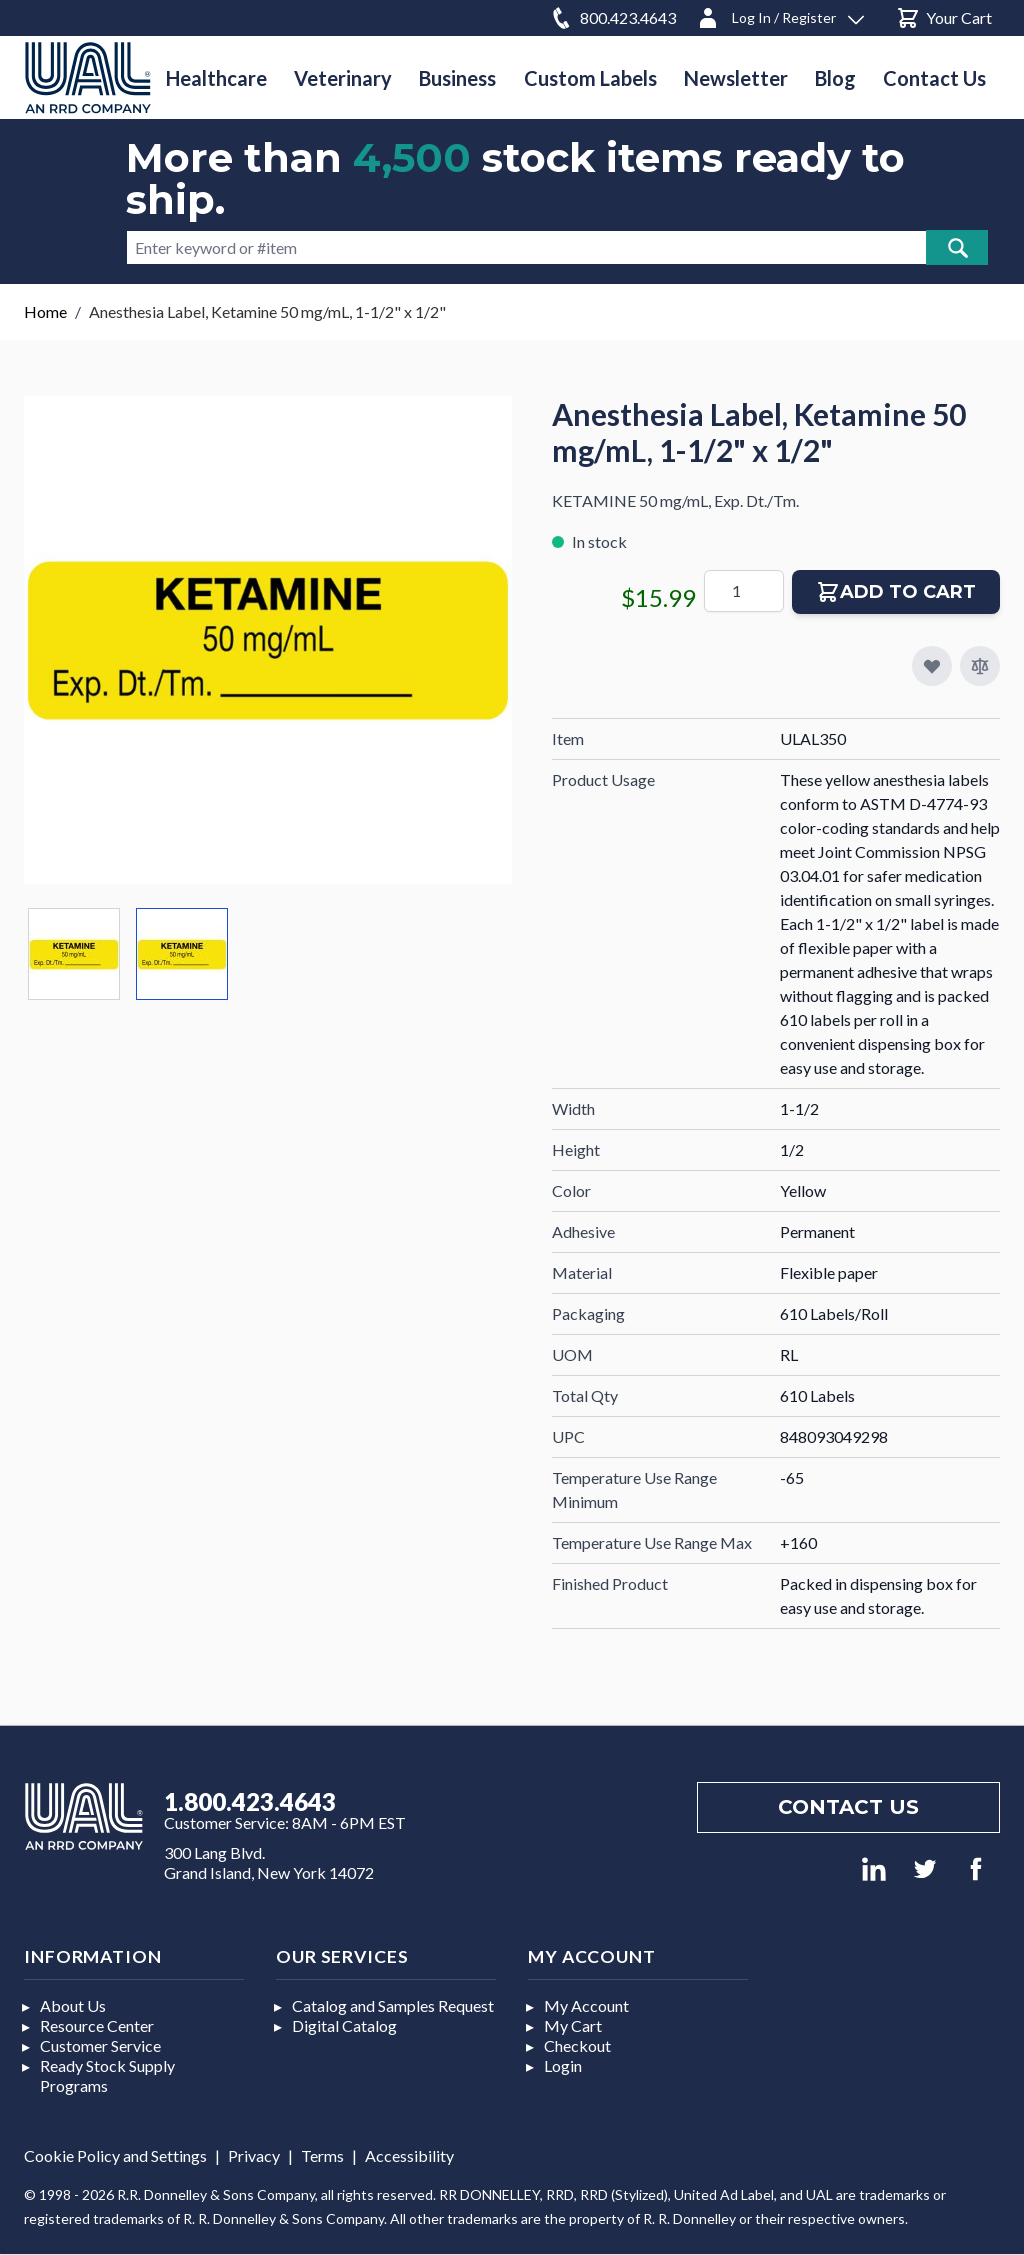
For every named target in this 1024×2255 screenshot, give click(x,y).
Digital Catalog (344, 2025)
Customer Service (100, 2045)
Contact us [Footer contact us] (848, 1807)
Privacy (254, 2155)
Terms (322, 2155)
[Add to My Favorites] (932, 666)
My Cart (573, 2025)
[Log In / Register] (780, 14)
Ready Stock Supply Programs (107, 2075)
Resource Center (97, 2025)
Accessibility (409, 2155)
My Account (586, 2005)
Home (45, 311)
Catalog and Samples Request (393, 2005)
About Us (73, 2005)
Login (563, 2065)
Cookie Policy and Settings (115, 2155)
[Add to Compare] (980, 666)
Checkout (577, 2045)
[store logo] (88, 77)
